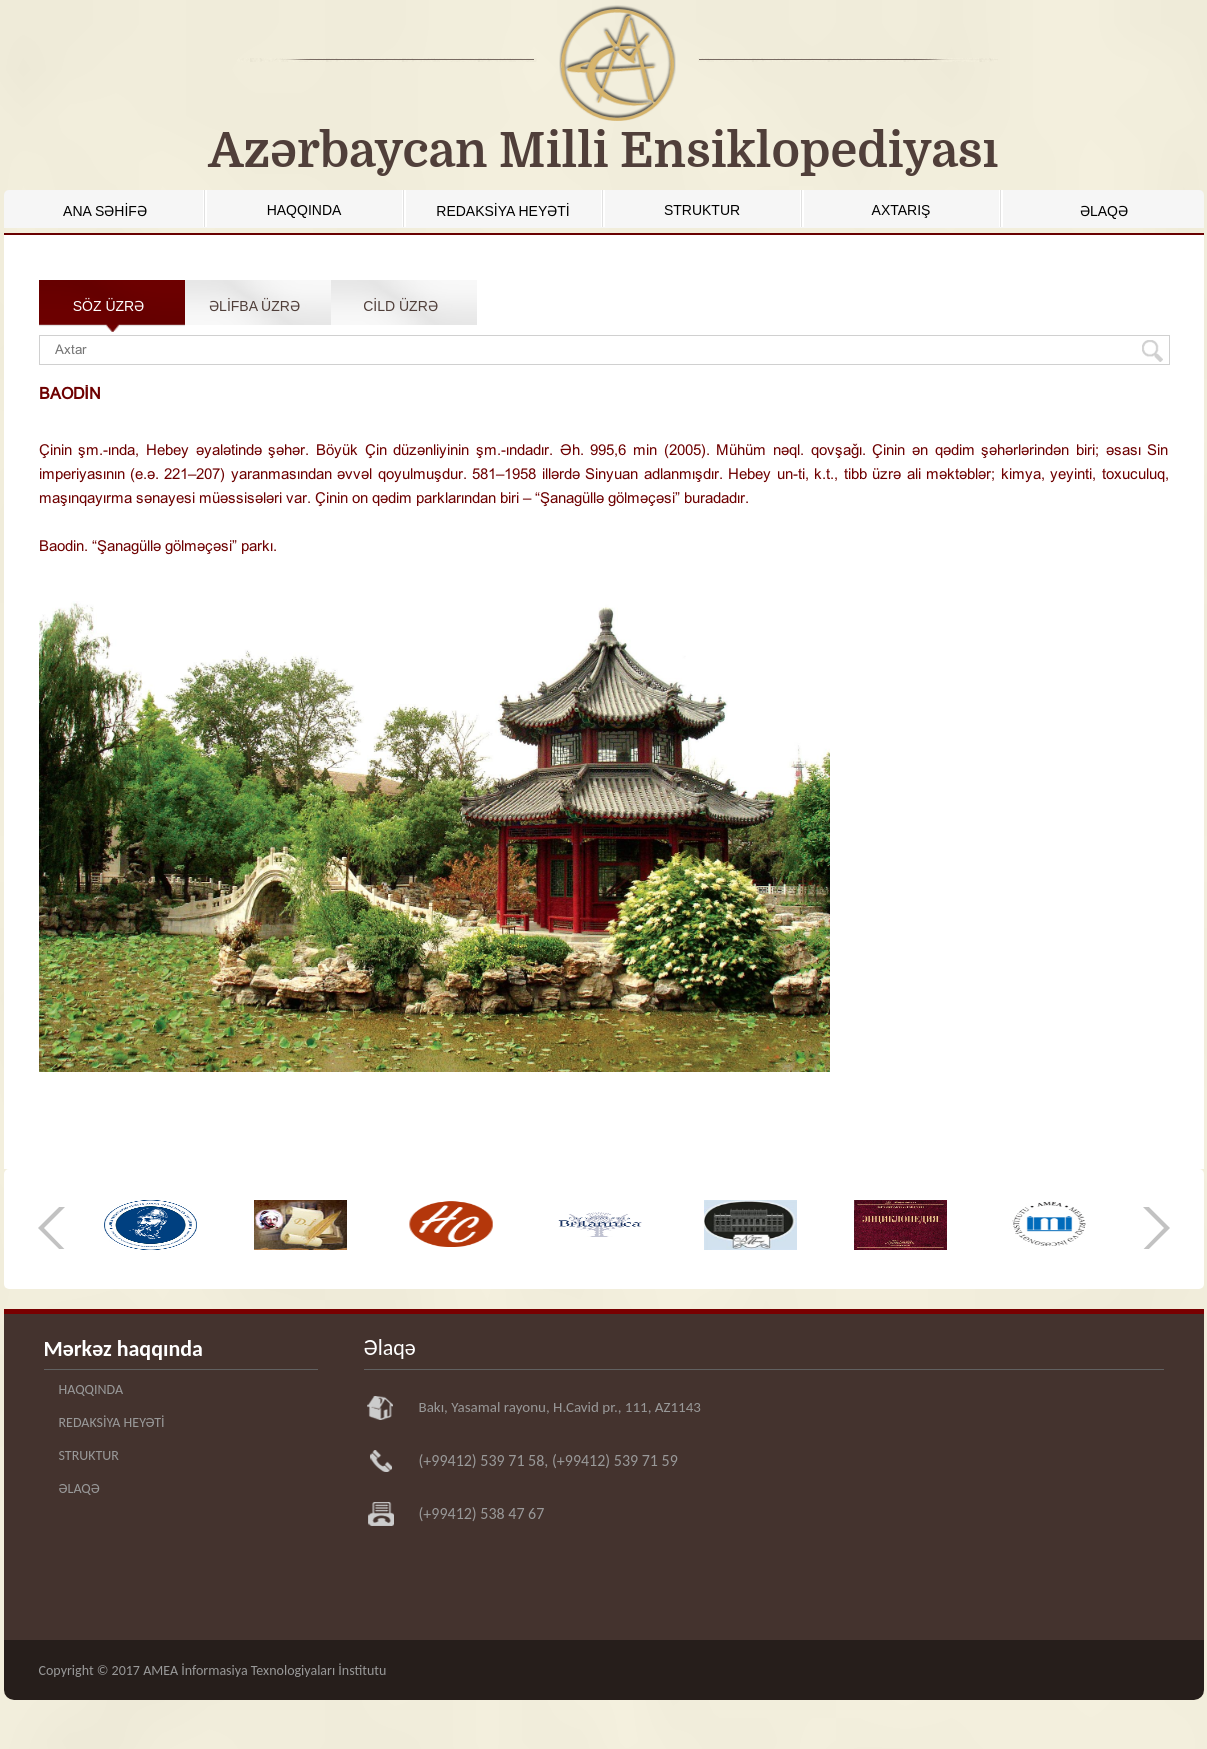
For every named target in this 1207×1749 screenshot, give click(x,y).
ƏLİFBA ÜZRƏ (254, 306)
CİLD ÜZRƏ (400, 306)
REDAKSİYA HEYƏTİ (502, 211)
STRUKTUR (702, 210)
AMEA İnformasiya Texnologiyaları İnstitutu (264, 1670)
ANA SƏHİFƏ (105, 211)
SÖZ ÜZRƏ (108, 306)
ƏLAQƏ (1104, 211)
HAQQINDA (304, 210)
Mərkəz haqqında (123, 1348)
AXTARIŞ (901, 210)
